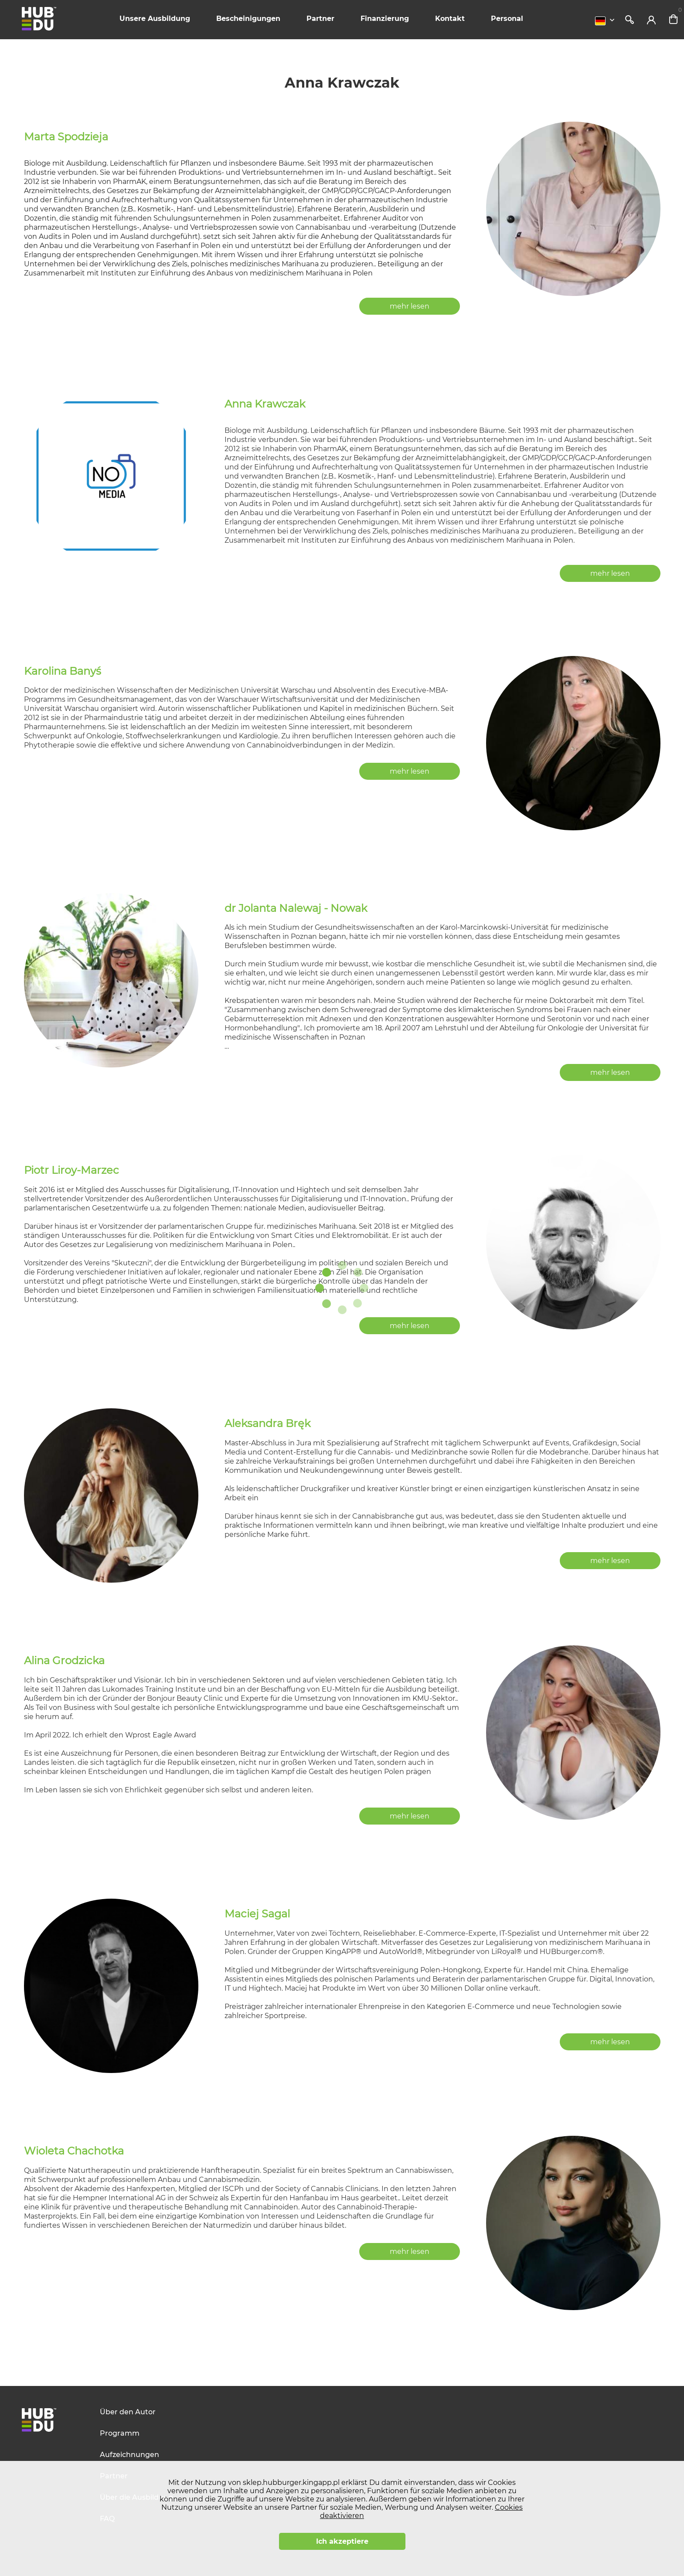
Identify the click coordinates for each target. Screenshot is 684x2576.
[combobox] (607, 21)
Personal (507, 18)
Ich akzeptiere (342, 2541)
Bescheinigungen (248, 18)
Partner (320, 18)
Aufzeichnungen (129, 2454)
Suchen (629, 19)
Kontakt (450, 18)
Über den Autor (128, 2412)
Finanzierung (385, 18)
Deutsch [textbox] (600, 21)
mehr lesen (409, 306)
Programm (120, 2433)
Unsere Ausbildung (154, 18)
